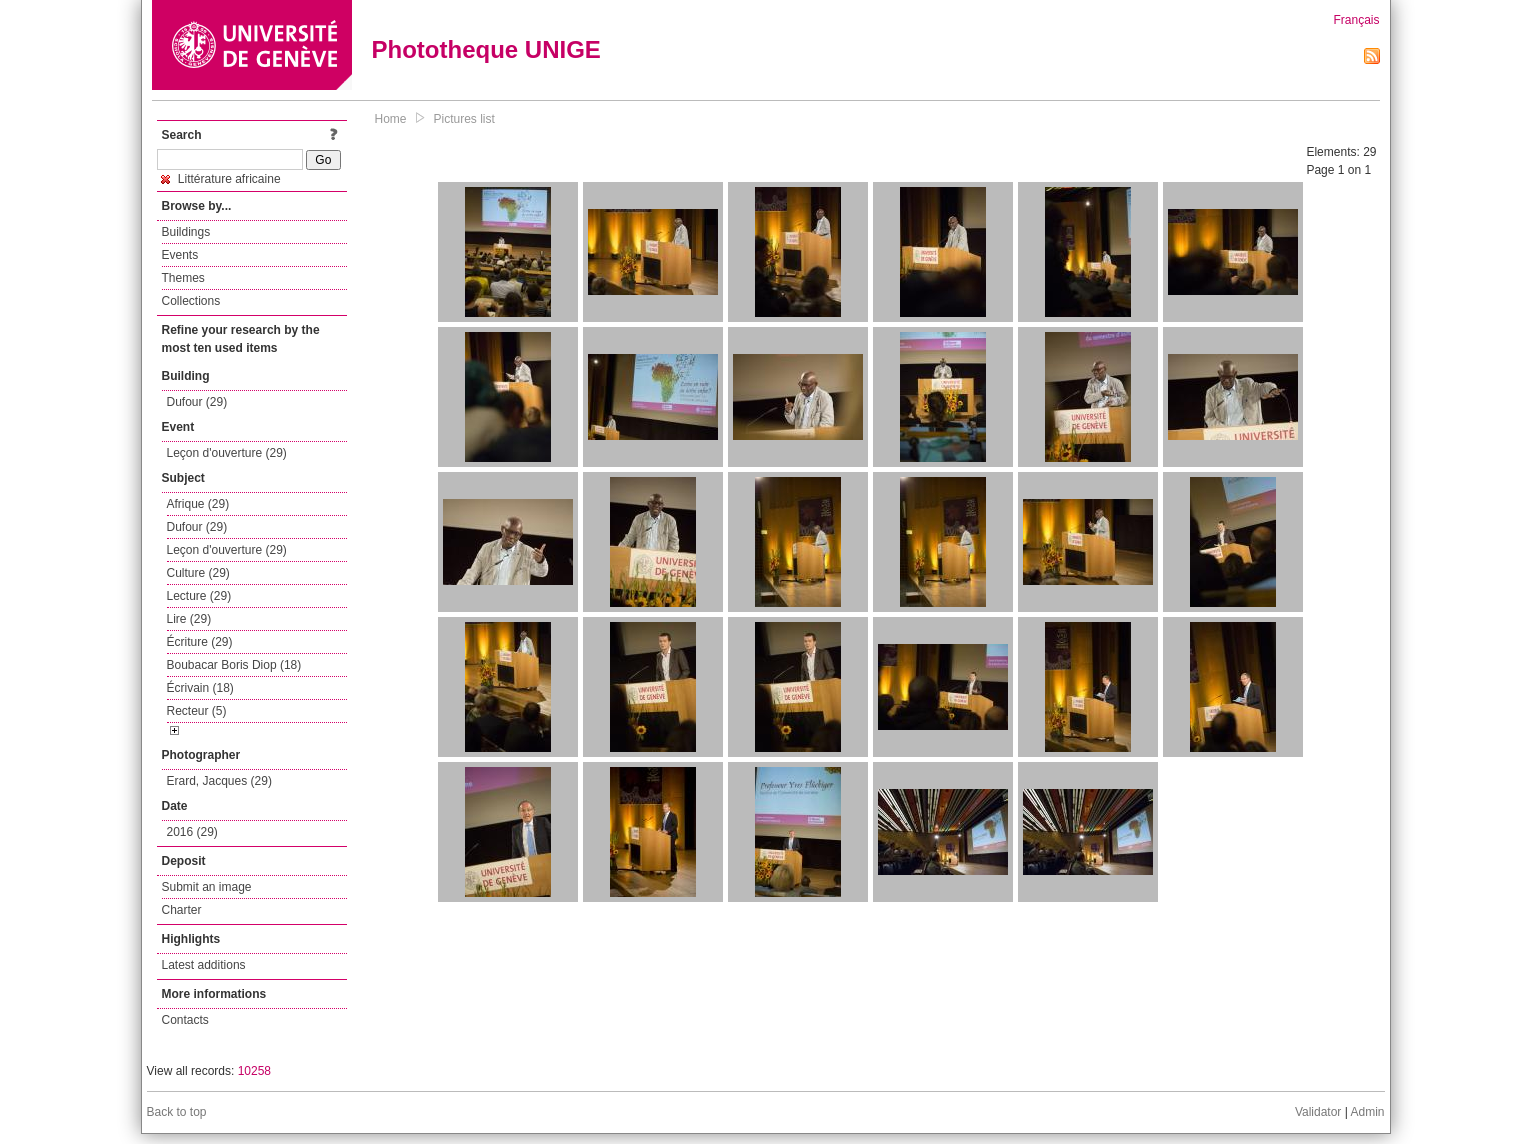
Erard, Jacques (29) (219, 781)
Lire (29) (189, 619)
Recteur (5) (197, 711)
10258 (254, 1071)
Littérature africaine (221, 179)
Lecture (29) (199, 596)
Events (180, 255)
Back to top (177, 1112)
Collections (191, 301)
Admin (1367, 1112)
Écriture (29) (200, 642)
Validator (1318, 1112)
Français (1356, 20)
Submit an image (207, 887)
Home (391, 119)
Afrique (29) (198, 504)
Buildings (186, 232)
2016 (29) (192, 832)
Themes (183, 278)
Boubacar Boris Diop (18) (234, 665)
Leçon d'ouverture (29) (227, 453)
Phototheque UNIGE (486, 49)
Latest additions (204, 965)
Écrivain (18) (200, 688)
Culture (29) (198, 573)
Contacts (185, 1020)
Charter (182, 910)
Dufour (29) (197, 402)
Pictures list (464, 119)
